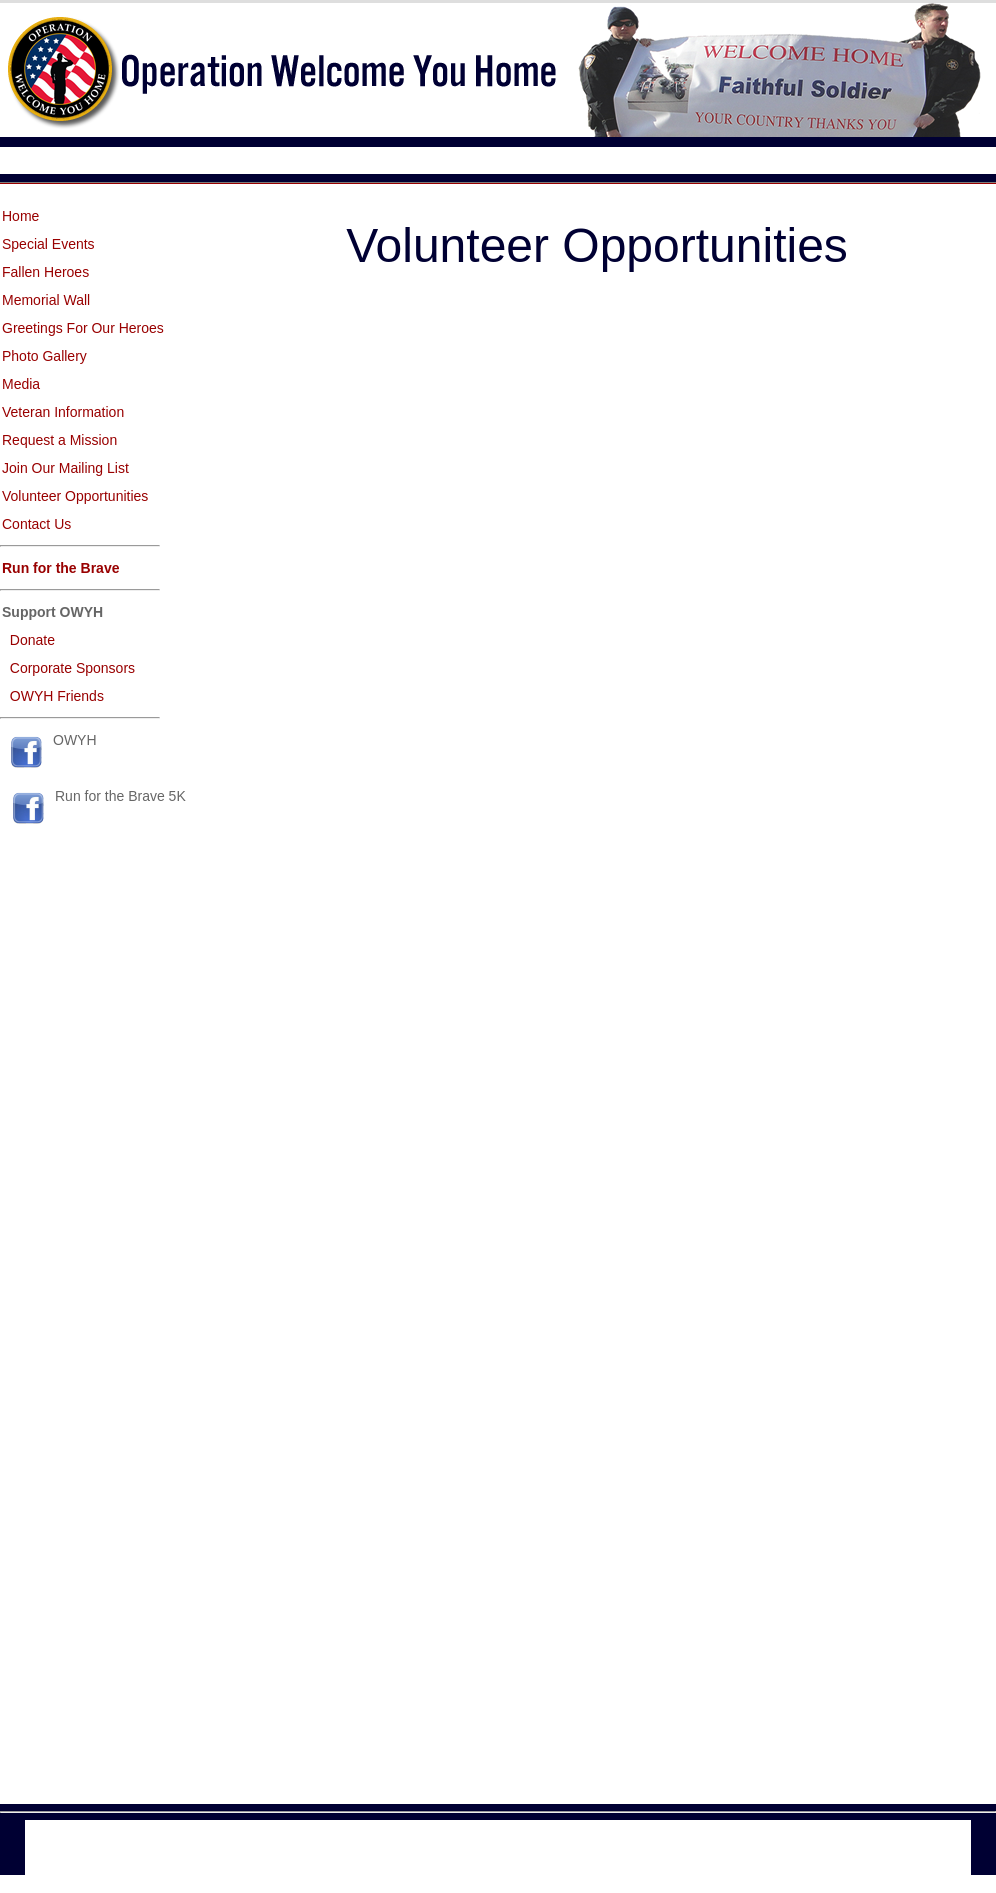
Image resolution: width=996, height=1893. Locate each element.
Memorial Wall (46, 300)
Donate (32, 640)
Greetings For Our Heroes (83, 328)
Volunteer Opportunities (75, 496)
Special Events (48, 244)
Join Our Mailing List (65, 468)
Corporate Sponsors (72, 668)
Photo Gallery (44, 356)
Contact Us (36, 524)
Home (20, 216)
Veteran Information (63, 412)
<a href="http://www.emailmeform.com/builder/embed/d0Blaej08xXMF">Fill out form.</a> (597, 1035)
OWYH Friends (57, 696)
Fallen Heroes (45, 272)
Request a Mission (59, 440)
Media (21, 384)
